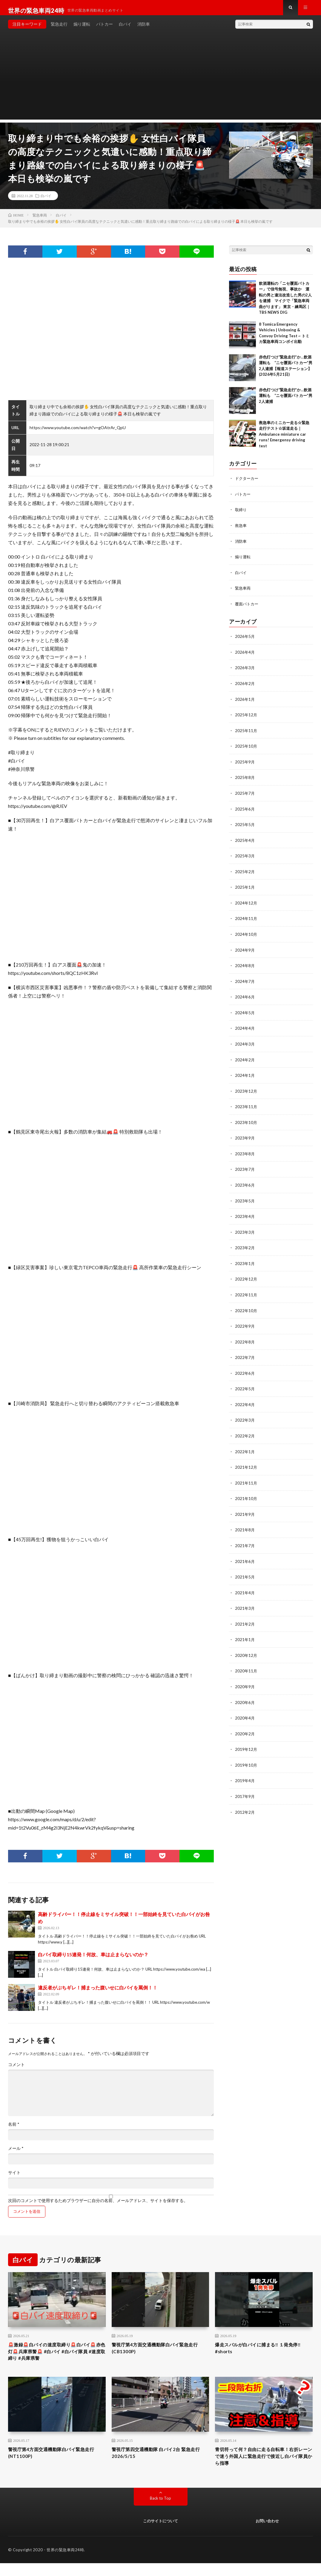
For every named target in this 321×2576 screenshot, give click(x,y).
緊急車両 (243, 592)
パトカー (104, 29)
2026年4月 (245, 656)
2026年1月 (245, 702)
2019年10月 (246, 1757)
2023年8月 (245, 1152)
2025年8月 (245, 780)
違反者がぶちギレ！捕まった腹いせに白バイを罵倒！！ (97, 1993)
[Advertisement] (160, 83)
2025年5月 (245, 826)
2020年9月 (245, 1679)
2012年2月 (245, 1803)
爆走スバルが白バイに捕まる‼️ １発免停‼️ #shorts (261, 2355)
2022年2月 (245, 1431)
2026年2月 (245, 687)
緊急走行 (59, 29)
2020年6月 (245, 1695)
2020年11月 (246, 1664)
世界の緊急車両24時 (65, 2562)
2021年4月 (245, 1586)
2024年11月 (246, 919)
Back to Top (160, 2510)
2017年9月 (245, 1788)
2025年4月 (245, 842)
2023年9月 (245, 1136)
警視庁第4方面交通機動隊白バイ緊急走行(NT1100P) (56, 2463)
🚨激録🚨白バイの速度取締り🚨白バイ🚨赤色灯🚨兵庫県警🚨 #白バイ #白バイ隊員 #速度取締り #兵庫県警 (57, 2359)
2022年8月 (245, 1338)
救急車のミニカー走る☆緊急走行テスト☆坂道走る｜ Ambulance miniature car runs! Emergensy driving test (284, 440)
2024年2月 (245, 1059)
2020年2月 (245, 1726)
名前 (13, 2130)
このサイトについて (160, 2533)
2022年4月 (245, 1400)
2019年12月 (246, 1741)
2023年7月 (245, 1168)
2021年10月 (246, 1493)
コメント (16, 2070)
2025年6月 (245, 811)
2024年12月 (246, 904)
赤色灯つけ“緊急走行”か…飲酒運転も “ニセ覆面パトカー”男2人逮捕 (285, 401)
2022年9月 (245, 1323)
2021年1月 (245, 1633)
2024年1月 (245, 1074)
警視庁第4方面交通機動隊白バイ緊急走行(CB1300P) (160, 2355)
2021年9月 (245, 1509)
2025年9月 (245, 764)
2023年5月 (245, 1199)
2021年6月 (245, 1555)
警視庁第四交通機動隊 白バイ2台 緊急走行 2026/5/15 (158, 2463)
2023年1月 (245, 1261)
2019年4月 (245, 1772)
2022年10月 (246, 1307)
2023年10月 (246, 1121)
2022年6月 (245, 1369)
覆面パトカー (247, 608)
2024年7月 (245, 981)
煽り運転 (81, 29)
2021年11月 (246, 1478)
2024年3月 (245, 1043)
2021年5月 (245, 1571)
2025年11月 (246, 733)
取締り (241, 515)
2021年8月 (245, 1524)
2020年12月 (246, 1648)
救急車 (241, 530)
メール (16, 2154)
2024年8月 (245, 966)
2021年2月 (245, 1617)
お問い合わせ (267, 2533)
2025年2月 (245, 873)
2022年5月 (245, 1385)
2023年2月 (245, 1245)
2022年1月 (245, 1447)
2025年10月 (246, 749)
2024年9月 (245, 950)
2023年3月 (245, 1230)
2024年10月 (246, 935)
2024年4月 (245, 1028)
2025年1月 (245, 888)
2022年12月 (246, 1276)
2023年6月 (245, 1183)
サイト (14, 2178)
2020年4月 (245, 1710)
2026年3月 (245, 671)
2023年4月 (245, 1214)
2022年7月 (245, 1354)
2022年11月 (246, 1292)
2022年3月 (245, 1416)
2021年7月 (245, 1540)
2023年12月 (246, 1090)
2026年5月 (245, 640)
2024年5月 (245, 1012)
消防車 (143, 29)
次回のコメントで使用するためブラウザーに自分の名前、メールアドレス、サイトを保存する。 (98, 2206)
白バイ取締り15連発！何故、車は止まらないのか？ (93, 1960)
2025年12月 (246, 718)
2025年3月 (245, 857)
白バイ (125, 29)
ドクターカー (247, 484)
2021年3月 (245, 1602)
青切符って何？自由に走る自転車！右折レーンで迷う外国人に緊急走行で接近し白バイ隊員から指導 (262, 2467)
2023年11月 (246, 1105)
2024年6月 (245, 997)
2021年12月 (246, 1462)
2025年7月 (245, 795)
